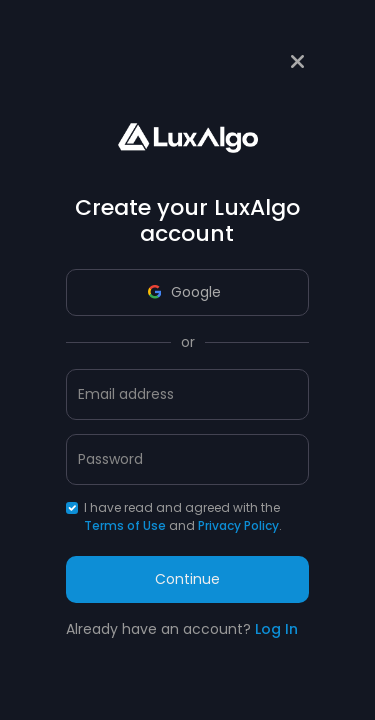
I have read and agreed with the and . (183, 516)
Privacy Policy (238, 525)
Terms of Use (125, 525)
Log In (276, 629)
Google (184, 292)
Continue (187, 579)
